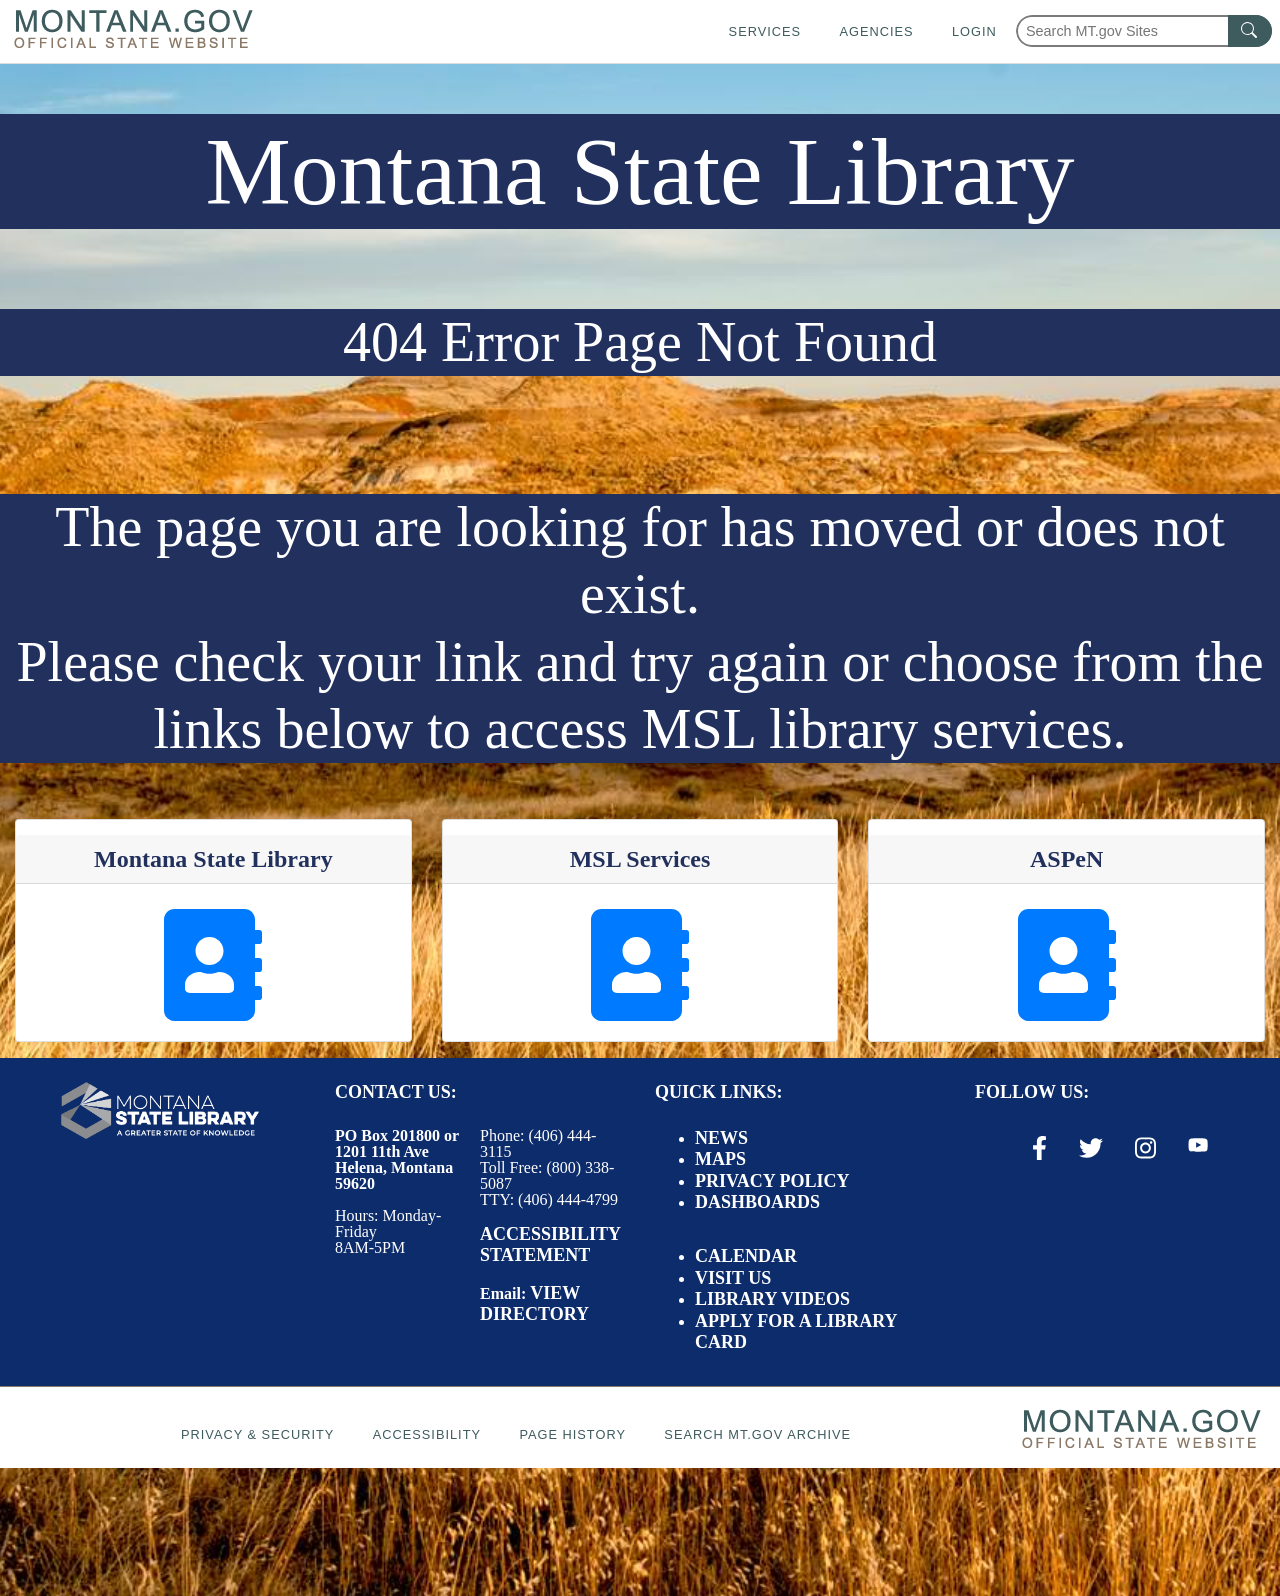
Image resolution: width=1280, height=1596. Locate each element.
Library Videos (772, 1299)
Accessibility (427, 1434)
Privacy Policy (772, 1181)
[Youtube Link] (1198, 1147)
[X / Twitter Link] (1091, 1148)
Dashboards (757, 1202)
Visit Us (733, 1278)
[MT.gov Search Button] (1250, 31)
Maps (720, 1159)
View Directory (534, 1304)
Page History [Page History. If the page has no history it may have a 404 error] (572, 1434)
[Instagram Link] (1145, 1148)
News (721, 1138)
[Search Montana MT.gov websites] (1144, 31)
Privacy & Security (257, 1434)
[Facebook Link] (1039, 1148)
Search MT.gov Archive (757, 1434)
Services (765, 31)
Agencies (876, 31)
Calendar (746, 1256)
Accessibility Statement (550, 1245)
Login (974, 31)
